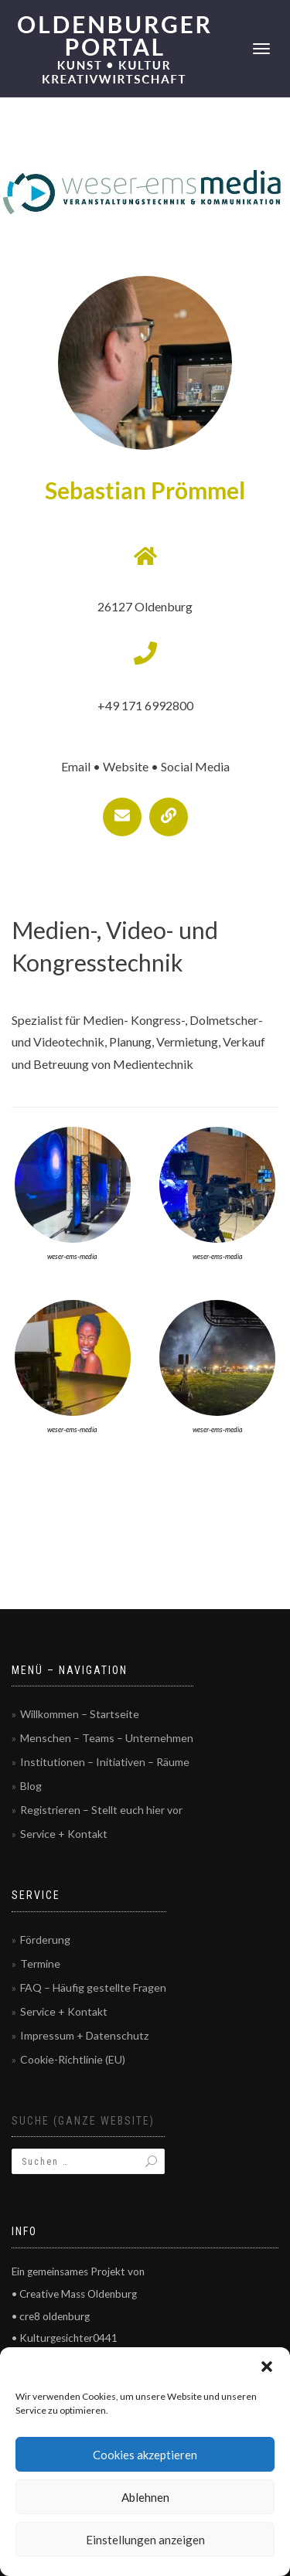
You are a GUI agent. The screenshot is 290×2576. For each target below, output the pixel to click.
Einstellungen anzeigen (145, 2540)
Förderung (45, 1939)
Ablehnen (145, 2497)
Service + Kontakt (63, 1833)
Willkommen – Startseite (79, 1713)
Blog (31, 1785)
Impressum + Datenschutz (84, 2035)
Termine (40, 1963)
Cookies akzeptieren (145, 2455)
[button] (267, 2366)
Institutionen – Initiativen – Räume (104, 1761)
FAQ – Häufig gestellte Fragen (93, 1987)
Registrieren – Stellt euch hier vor (101, 1809)
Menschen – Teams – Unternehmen (106, 1737)
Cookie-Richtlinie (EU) (72, 2059)
